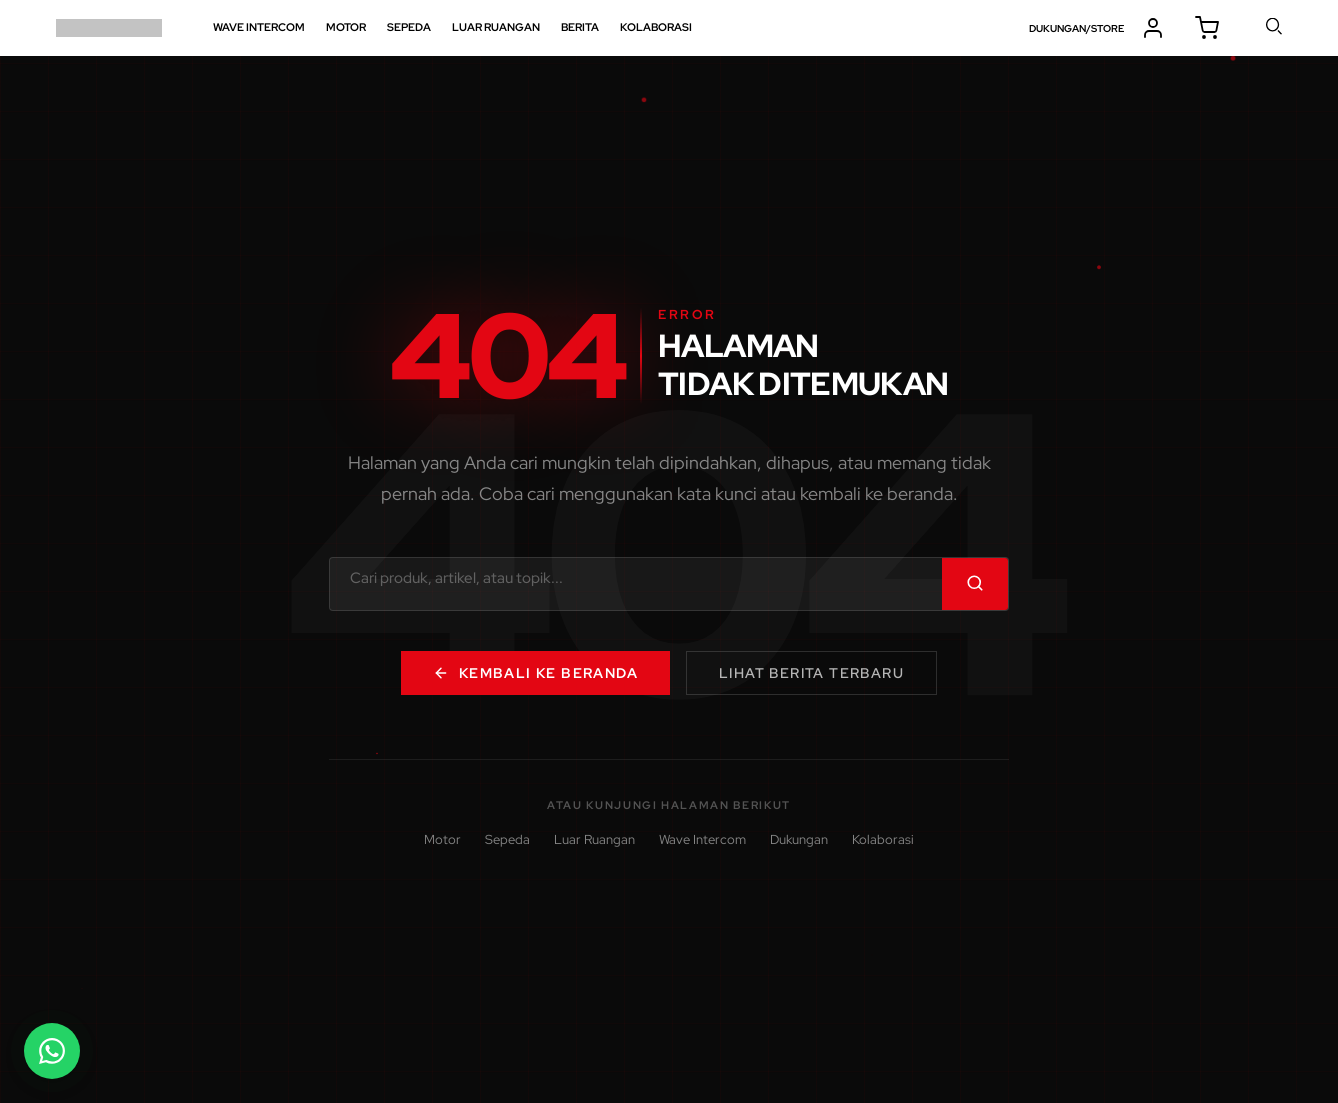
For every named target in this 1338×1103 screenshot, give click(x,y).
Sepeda (507, 839)
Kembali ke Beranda (535, 673)
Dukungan (799, 839)
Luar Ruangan (594, 839)
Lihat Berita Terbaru (811, 673)
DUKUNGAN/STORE (1076, 28)
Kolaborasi (883, 839)
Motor (442, 839)
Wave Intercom (702, 839)
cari (1274, 26)
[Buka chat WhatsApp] (52, 1051)
